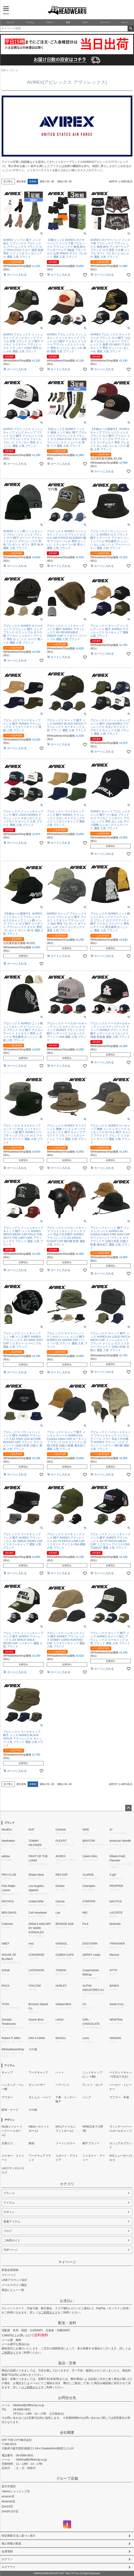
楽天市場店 (9, 2486)
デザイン (50, 22)
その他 (33, 2049)
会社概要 (67, 2432)
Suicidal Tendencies (13, 2025)
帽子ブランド (91, 2143)
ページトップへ (128, 1808)
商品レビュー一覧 (13, 2290)
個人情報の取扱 (11, 2543)
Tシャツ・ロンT (93, 2084)
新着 (68, 22)
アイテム (30, 22)
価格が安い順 (47, 181)
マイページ (105, 22)
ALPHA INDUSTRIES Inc (94, 1991)
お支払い (67, 2301)
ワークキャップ (38, 2072)
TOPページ (10, 2249)
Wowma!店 (8, 2501)
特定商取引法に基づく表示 (18, 2535)
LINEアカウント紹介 (14, 2280)
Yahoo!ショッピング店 (16, 2491)
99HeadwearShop (13, 2053)
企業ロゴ (7, 2143)
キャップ (7, 2072)
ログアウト (9, 2567)
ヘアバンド (62, 2084)
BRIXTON (94, 1844)
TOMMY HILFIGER (40, 1844)
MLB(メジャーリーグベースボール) (12, 2131)
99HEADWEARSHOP (67, 10)
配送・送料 (67, 2323)
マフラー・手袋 (119, 2097)
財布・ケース (10, 2109)
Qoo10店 (7, 2506)
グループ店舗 (67, 2478)
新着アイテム (11, 2221)
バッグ (87, 2097)
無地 (31, 2143)
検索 (131, 28)
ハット (59, 2072)
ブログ (85, 22)
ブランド (10, 22)
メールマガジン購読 (14, 2285)
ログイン (7, 2559)
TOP (3, 70)
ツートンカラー (65, 2143)
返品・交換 (67, 2363)
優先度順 (21, 181)
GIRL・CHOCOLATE (94, 2023)
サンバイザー (37, 2084)
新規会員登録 (10, 2269)
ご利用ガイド (11, 2240)
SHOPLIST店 (10, 2511)
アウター (7, 2097)
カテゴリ (67, 2184)
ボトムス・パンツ (40, 2097)
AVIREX (67, 1859)
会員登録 (7, 2551)
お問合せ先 (67, 2398)
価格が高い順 (64, 181)
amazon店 (8, 2496)
